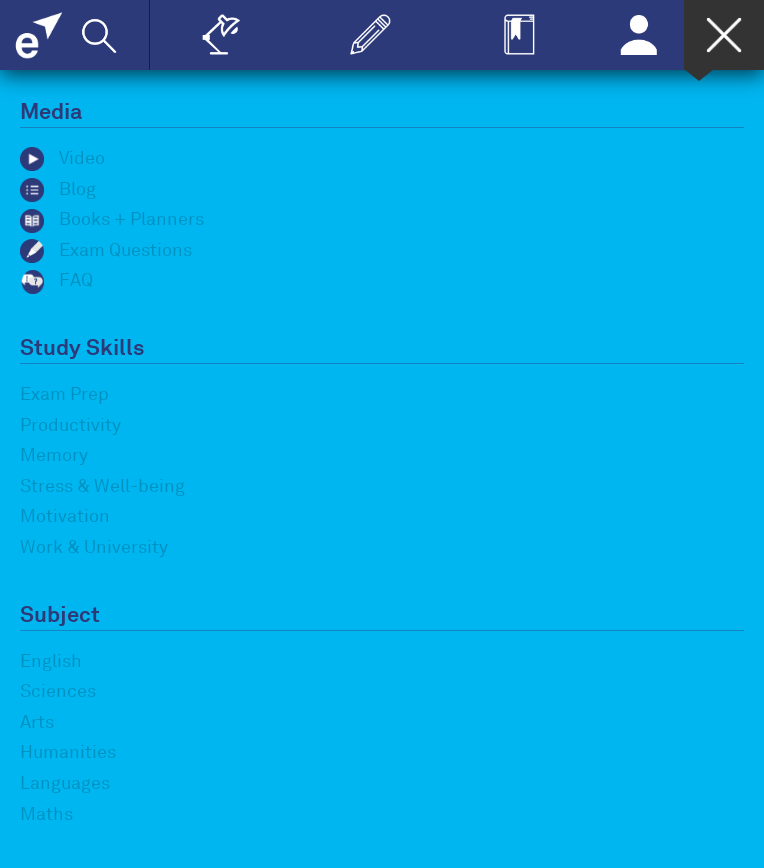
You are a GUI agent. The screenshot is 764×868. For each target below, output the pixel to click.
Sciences (58, 691)
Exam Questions (106, 250)
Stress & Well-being (102, 486)
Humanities (68, 752)
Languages (65, 783)
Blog (58, 189)
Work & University (94, 547)
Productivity (70, 425)
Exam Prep (64, 394)
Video (62, 158)
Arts (37, 722)
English (51, 661)
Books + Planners (112, 219)
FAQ (56, 280)
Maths (46, 814)
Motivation (65, 516)
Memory (54, 455)
